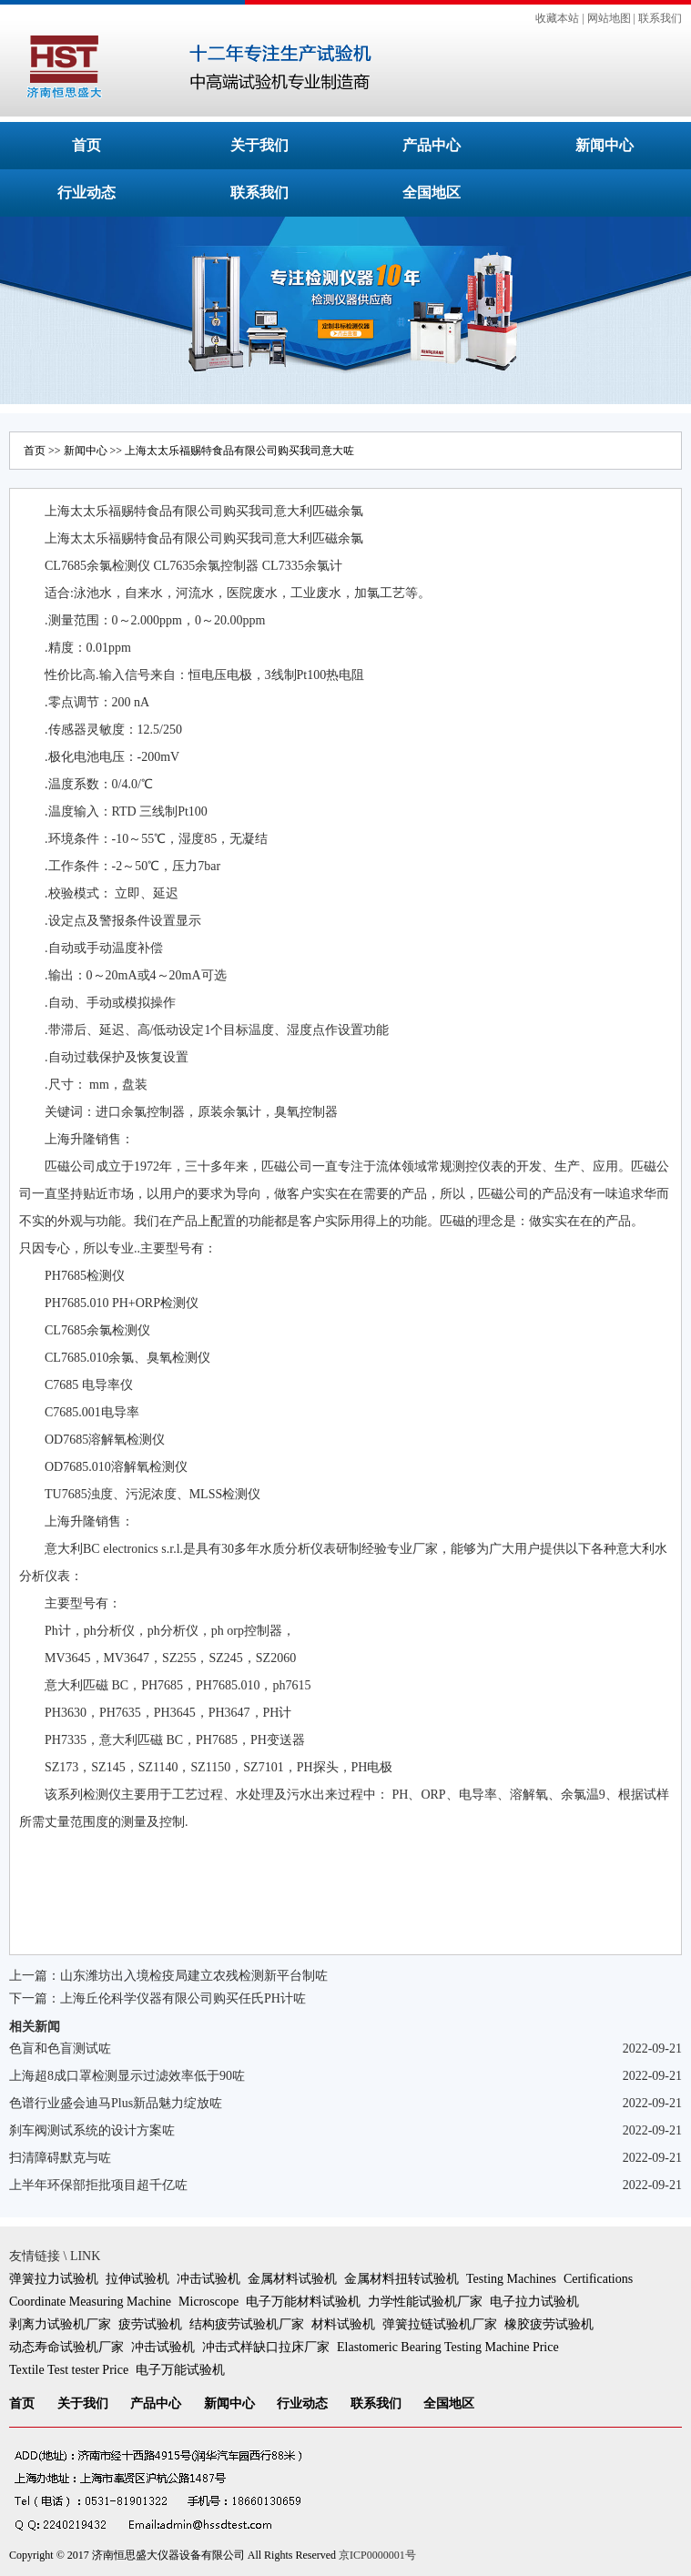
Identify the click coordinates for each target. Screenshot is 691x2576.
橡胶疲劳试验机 (549, 2324)
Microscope (208, 2301)
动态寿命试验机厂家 (66, 2347)
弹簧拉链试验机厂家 (439, 2324)
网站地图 (609, 18)
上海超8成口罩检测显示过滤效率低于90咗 (127, 2076)
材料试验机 (343, 2324)
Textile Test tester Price (68, 2370)
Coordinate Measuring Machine (90, 2301)
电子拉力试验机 (534, 2301)
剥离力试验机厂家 (60, 2324)
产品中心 (431, 145)
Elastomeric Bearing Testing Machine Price (448, 2347)
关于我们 (259, 145)
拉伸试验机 (137, 2279)
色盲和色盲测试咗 (60, 2048)
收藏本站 (557, 18)
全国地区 (431, 192)
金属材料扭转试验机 (401, 2279)
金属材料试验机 (292, 2279)
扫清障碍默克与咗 (60, 2158)
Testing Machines (511, 2279)
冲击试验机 (208, 2279)
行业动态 (86, 192)
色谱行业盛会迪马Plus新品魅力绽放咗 (115, 2103)
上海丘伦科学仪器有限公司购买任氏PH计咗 (183, 1998)
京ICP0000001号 (377, 2555)
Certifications (598, 2279)
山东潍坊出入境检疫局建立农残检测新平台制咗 (194, 1976)
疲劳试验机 (150, 2324)
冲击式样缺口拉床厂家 (266, 2347)
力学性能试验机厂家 (425, 2301)
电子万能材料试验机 (303, 2301)
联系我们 (660, 18)
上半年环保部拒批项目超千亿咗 (98, 2185)
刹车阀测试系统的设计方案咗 (92, 2130)
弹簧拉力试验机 (53, 2279)
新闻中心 (604, 145)
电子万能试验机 (180, 2370)
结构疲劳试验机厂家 (246, 2324)
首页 (86, 145)
